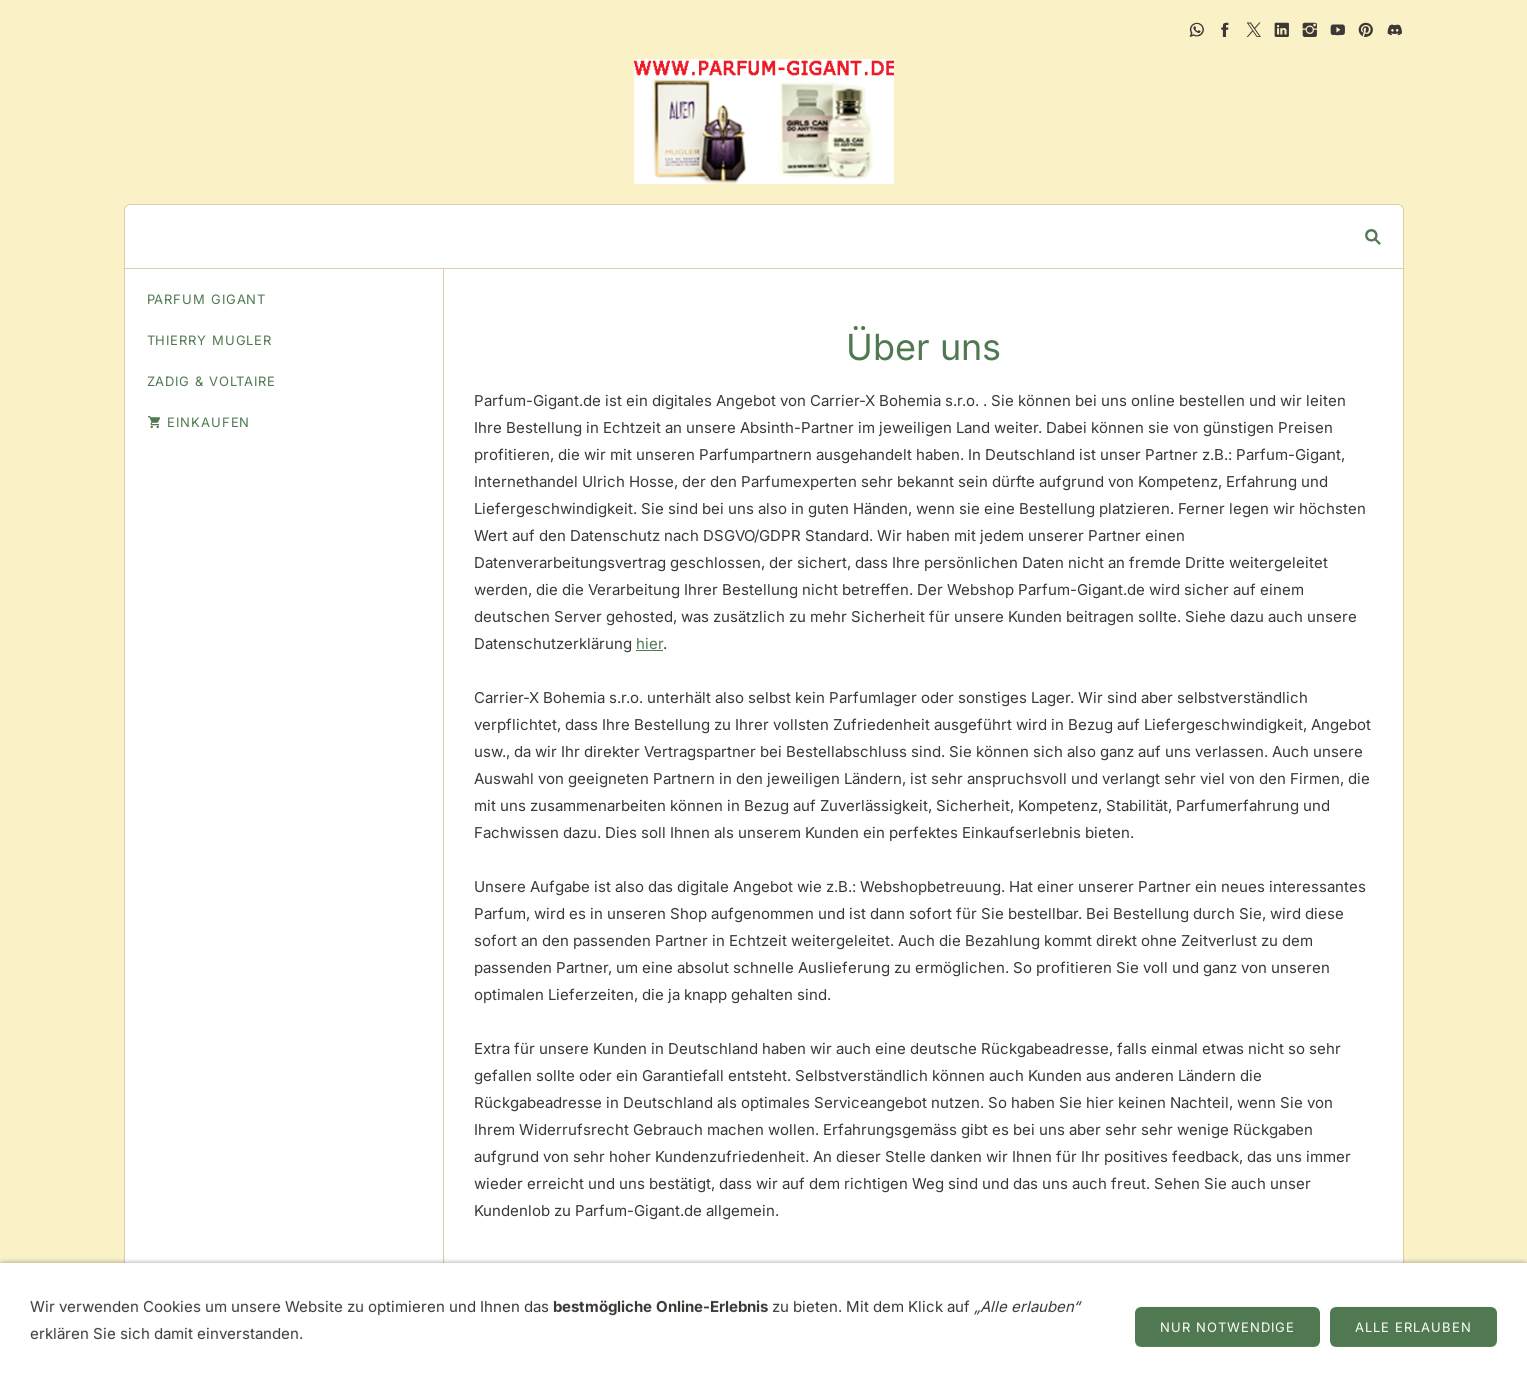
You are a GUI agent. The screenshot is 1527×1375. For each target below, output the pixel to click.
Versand (976, 1314)
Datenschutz (871, 1314)
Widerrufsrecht (735, 1314)
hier (649, 643)
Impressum (471, 1314)
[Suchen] (749, 236)
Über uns (568, 1314)
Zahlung (1064, 1314)
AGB (637, 1314)
